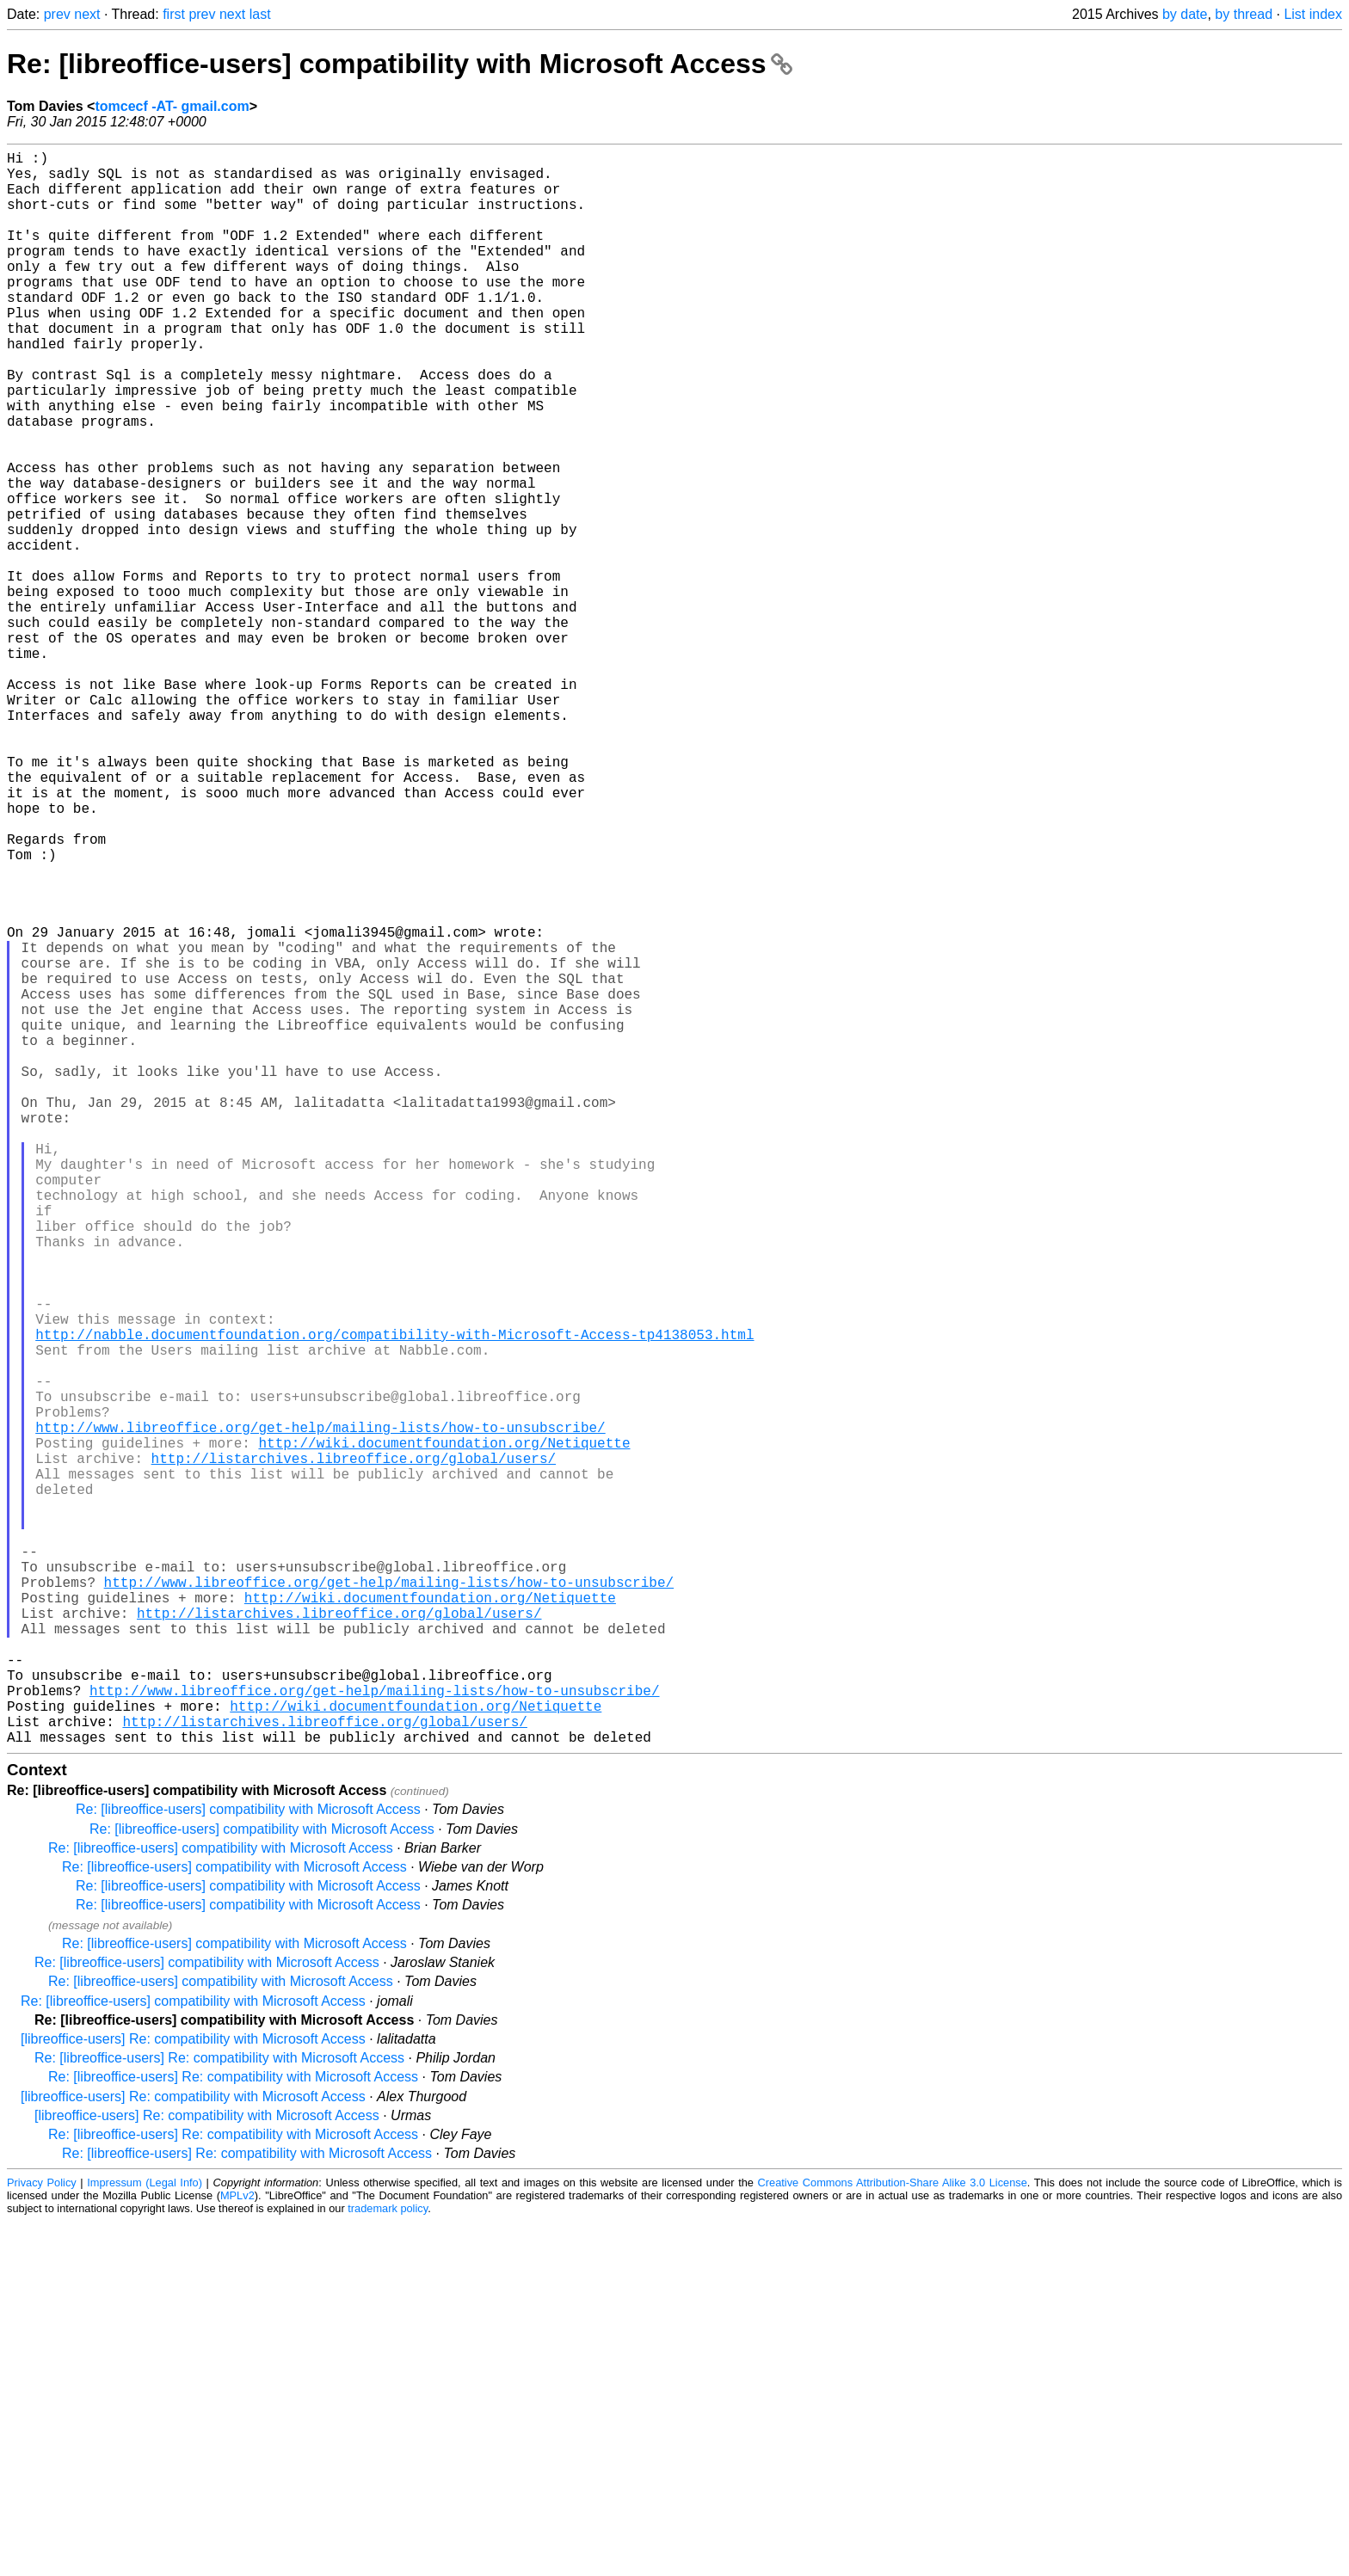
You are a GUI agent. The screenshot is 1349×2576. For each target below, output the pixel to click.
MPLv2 (237, 2549)
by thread (1243, 14)
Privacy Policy (42, 2536)
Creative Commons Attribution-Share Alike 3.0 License (892, 2536)
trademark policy (388, 2562)
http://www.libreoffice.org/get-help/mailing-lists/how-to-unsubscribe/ (320, 1712)
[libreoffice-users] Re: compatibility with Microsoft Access (193, 2393)
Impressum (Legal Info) (144, 2536)
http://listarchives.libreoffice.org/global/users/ (353, 1750)
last (260, 14)
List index (1313, 14)
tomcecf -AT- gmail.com (172, 106)
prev (57, 14)
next (87, 14)
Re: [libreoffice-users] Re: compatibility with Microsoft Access (219, 2412)
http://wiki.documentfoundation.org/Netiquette (444, 1731)
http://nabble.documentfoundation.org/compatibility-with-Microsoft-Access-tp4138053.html (394, 1598)
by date (1184, 14)
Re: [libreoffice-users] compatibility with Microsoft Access (399, 63)
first (174, 14)
